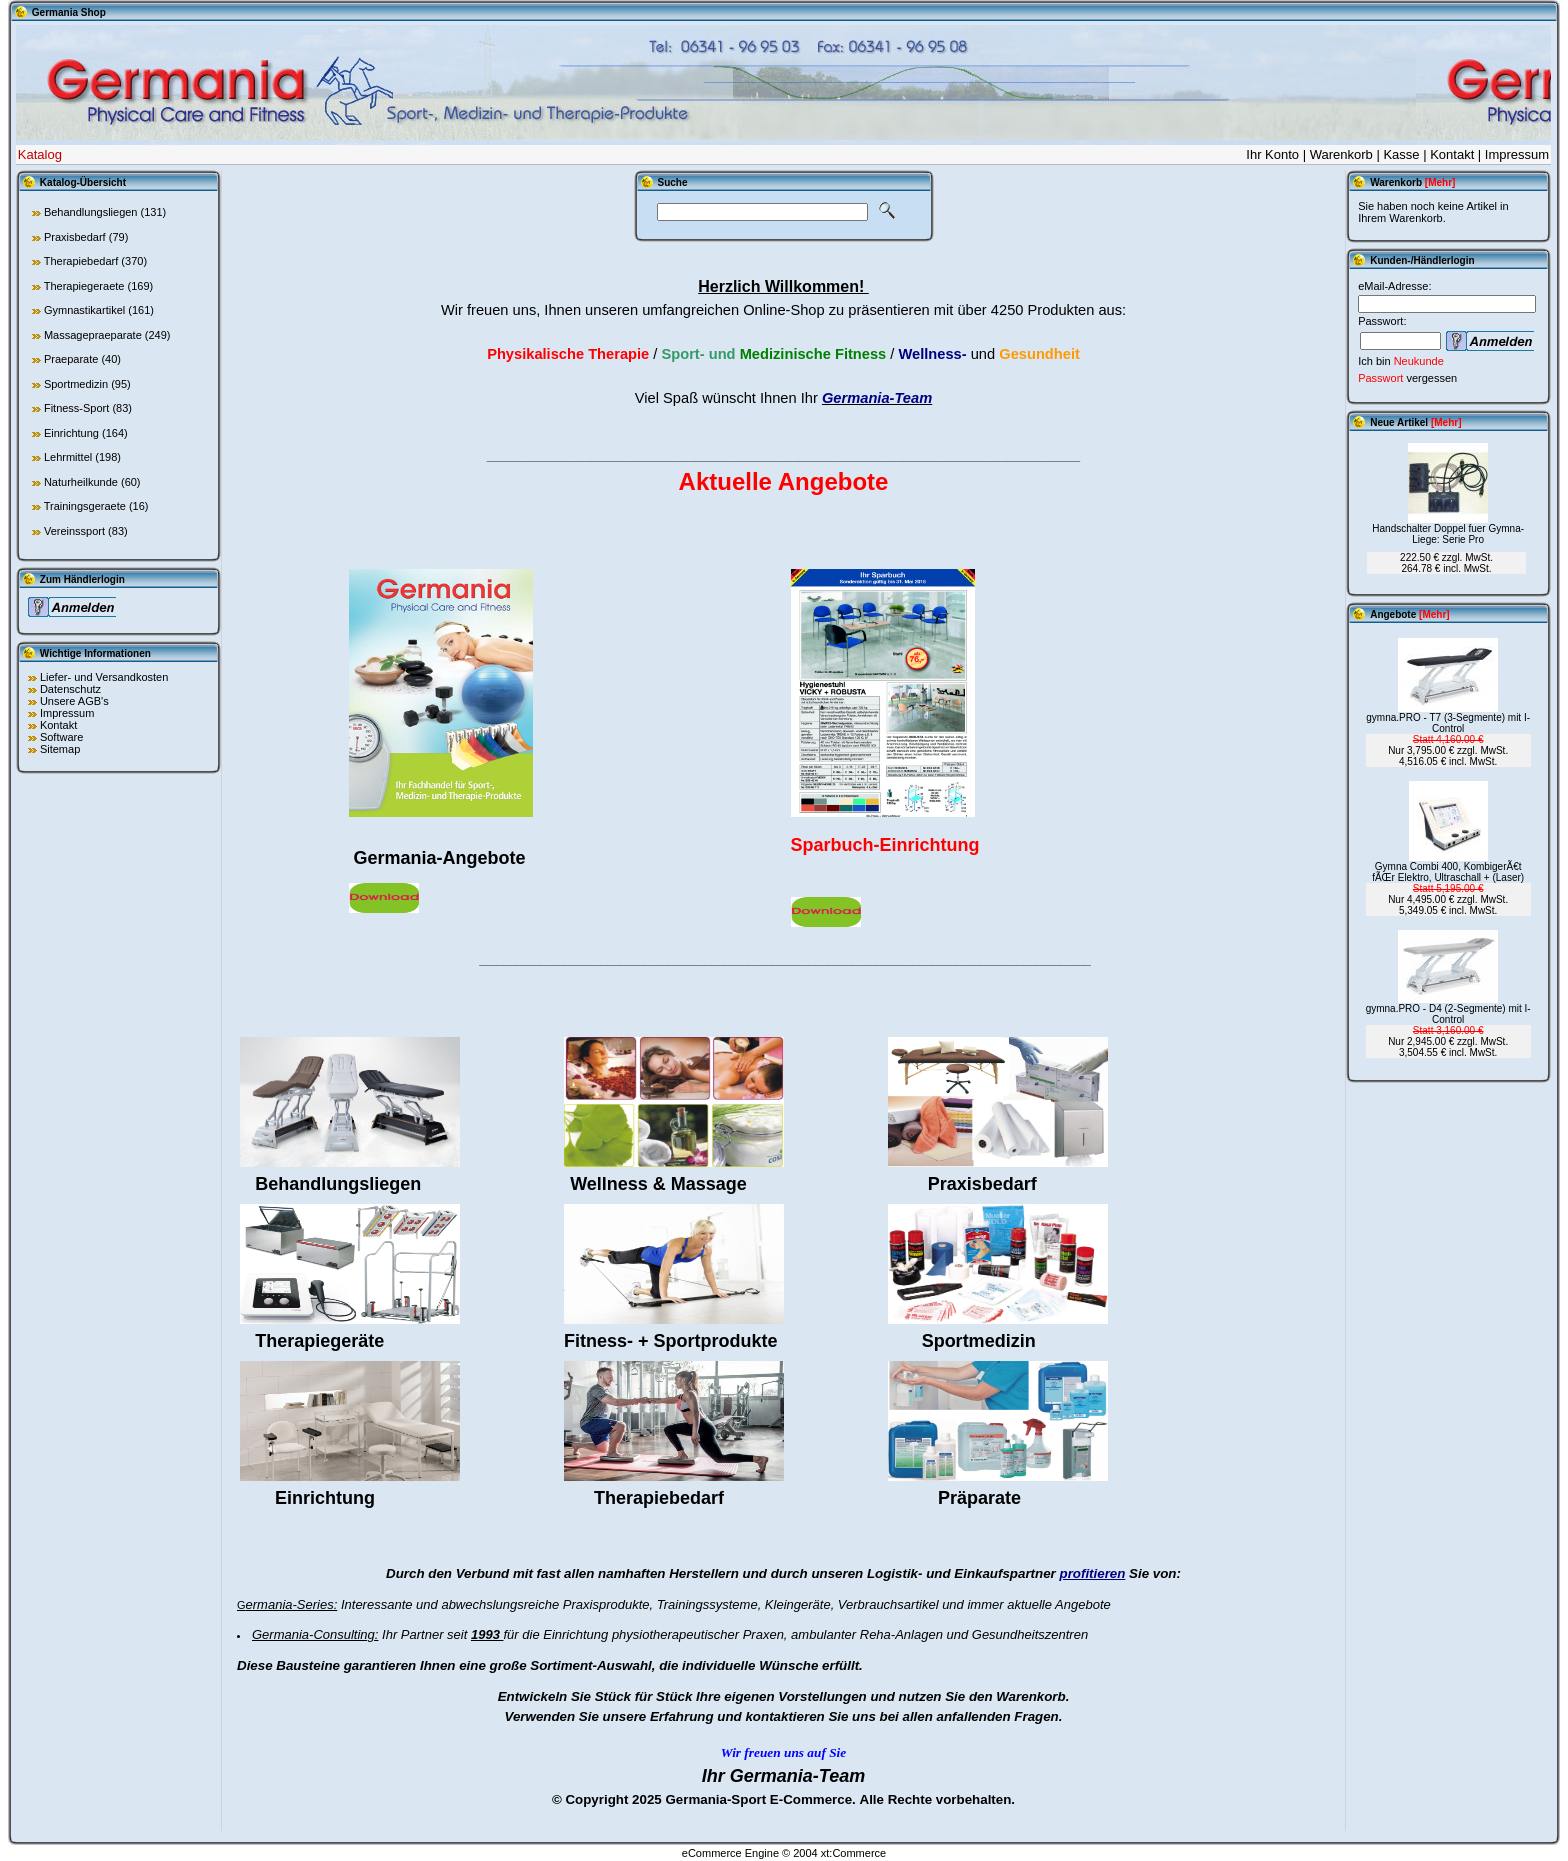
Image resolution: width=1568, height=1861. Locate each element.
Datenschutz (70, 689)
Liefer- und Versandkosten (104, 677)
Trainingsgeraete (85, 506)
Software (61, 737)
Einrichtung (71, 433)
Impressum (1517, 154)
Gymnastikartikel (84, 310)
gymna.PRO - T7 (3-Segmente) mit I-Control (1448, 723)
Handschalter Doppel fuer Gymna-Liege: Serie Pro (1448, 534)
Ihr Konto (1272, 154)
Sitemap (60, 749)
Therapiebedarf (81, 261)
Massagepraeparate (93, 335)
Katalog (40, 154)
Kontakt (1452, 154)
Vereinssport (74, 531)
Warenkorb (1341, 154)
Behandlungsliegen (91, 212)
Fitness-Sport (76, 408)
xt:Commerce (853, 1853)
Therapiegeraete (84, 286)
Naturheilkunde (81, 482)
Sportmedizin (76, 384)
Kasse (1401, 154)
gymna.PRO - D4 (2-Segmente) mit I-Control (1448, 1014)
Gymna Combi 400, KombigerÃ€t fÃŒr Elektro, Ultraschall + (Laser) (1448, 872)
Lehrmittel (68, 457)
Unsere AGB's (74, 701)
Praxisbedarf (75, 237)
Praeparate (71, 359)
